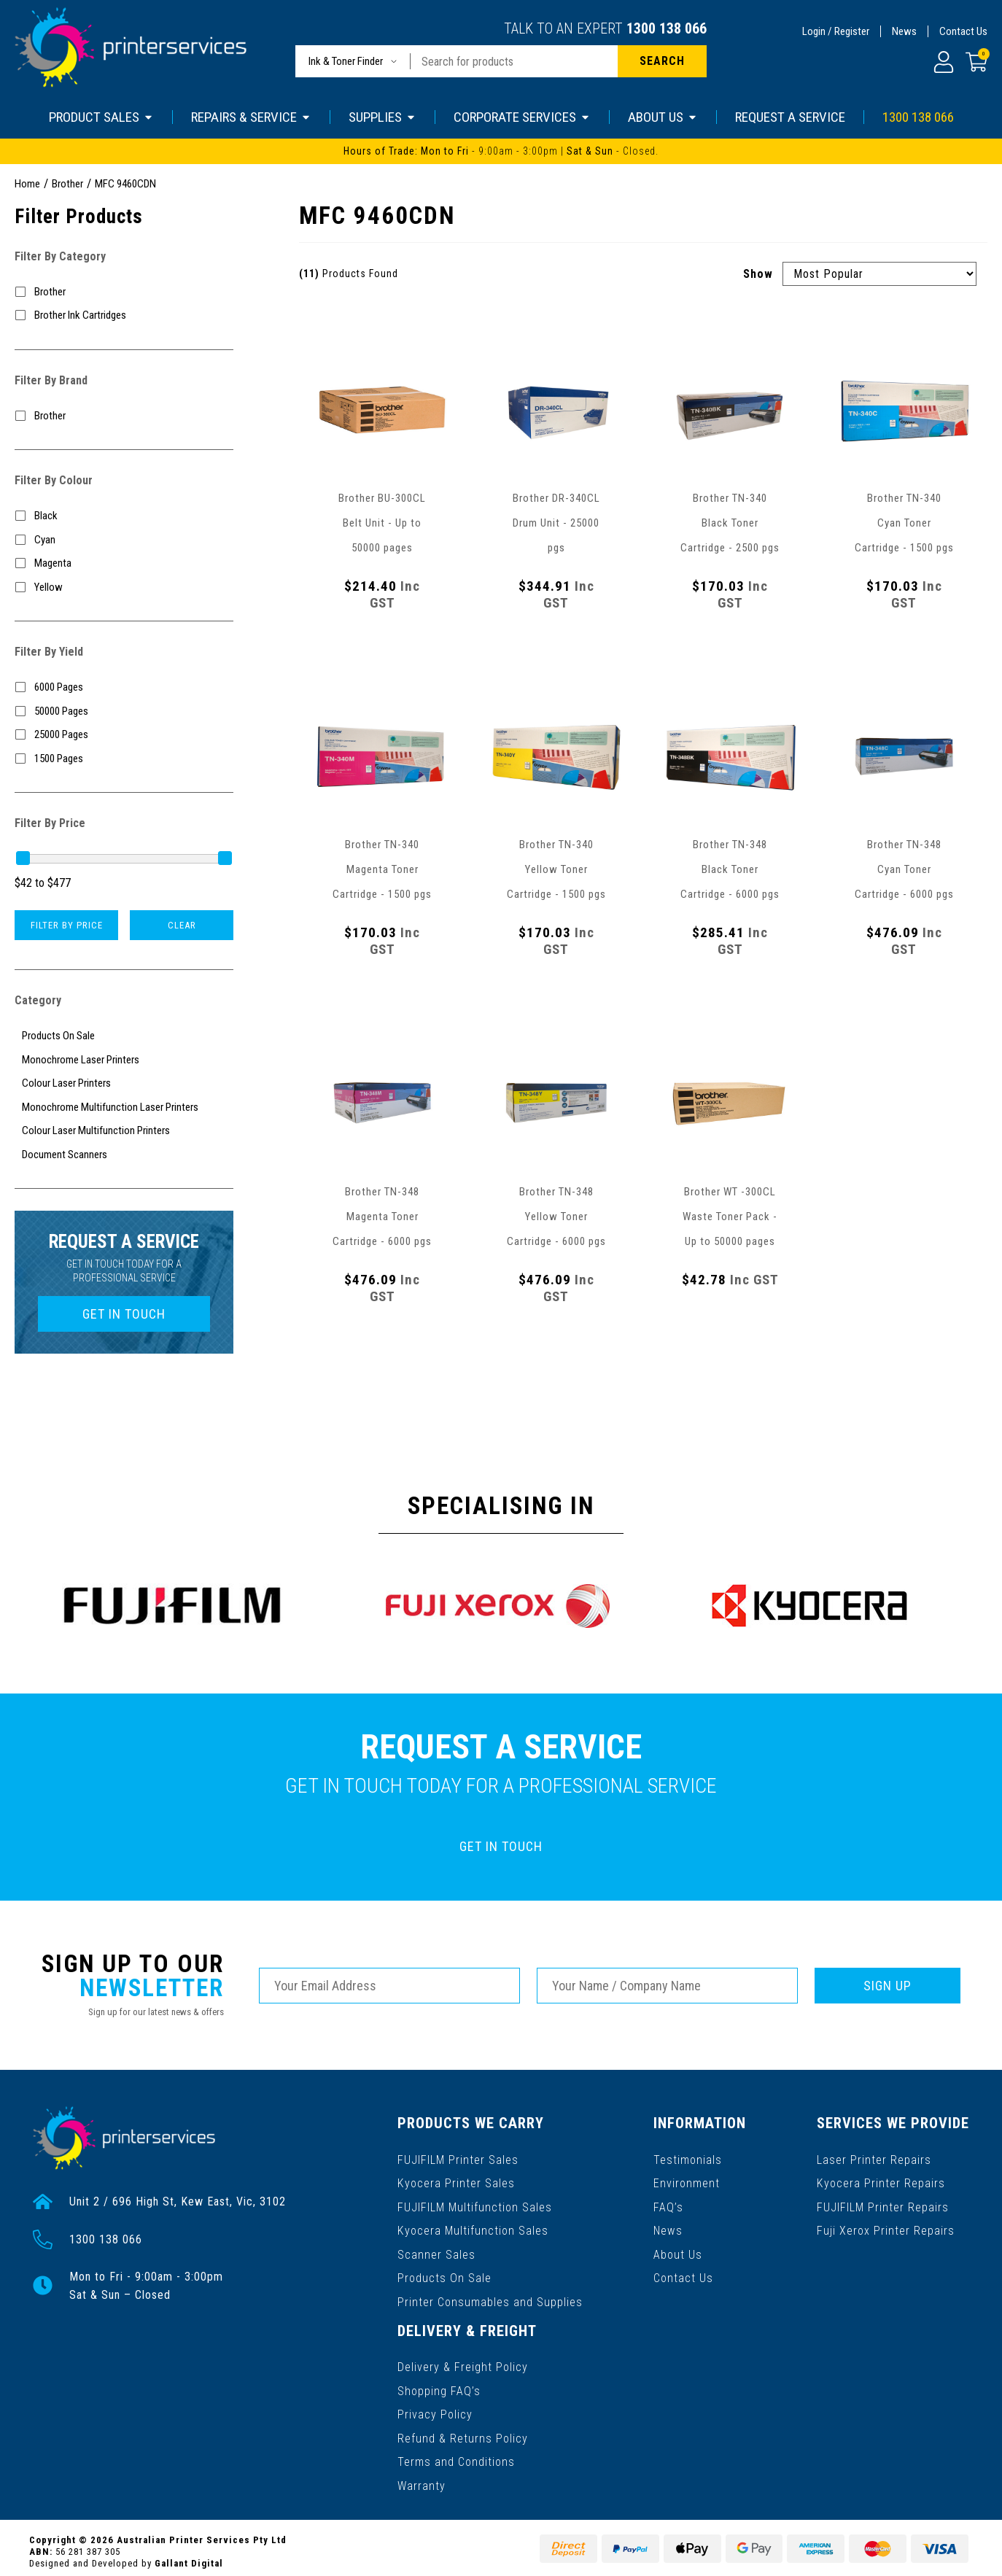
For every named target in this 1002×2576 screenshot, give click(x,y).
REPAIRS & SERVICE (251, 117)
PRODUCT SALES (101, 117)
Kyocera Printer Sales (455, 2181)
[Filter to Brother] (124, 292)
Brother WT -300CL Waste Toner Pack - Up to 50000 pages (730, 1216)
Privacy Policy (435, 2408)
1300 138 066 (666, 28)
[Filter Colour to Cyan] (124, 540)
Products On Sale (444, 2274)
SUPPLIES (382, 117)
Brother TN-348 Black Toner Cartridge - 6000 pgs (730, 869)
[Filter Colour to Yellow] (124, 587)
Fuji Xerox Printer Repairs (886, 2228)
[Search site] (662, 61)
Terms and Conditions (456, 2454)
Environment (687, 2181)
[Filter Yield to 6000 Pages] (124, 687)
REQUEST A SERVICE (790, 117)
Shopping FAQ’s (439, 2384)
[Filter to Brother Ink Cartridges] (124, 315)
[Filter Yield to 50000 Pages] (124, 711)
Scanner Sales (436, 2251)
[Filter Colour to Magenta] (124, 563)
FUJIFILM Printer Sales (458, 2158)
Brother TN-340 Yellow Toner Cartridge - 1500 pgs (556, 869)
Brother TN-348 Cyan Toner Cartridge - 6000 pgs (904, 869)
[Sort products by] (879, 274)
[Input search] (514, 61)
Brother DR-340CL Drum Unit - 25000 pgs (556, 523)
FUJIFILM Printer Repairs (883, 2204)
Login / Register (835, 31)
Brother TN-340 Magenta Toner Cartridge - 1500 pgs (382, 869)
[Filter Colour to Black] (124, 516)
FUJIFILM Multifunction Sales (474, 2204)
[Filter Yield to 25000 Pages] (124, 735)
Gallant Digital (189, 2555)
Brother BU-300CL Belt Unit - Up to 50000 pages (382, 523)
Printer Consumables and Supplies (490, 2298)
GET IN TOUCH (124, 1314)
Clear (182, 925)
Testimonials (688, 2158)
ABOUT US (663, 117)
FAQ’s (669, 2204)
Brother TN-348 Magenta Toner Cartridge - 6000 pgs (382, 1216)
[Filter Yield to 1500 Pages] (124, 759)
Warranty (421, 2478)
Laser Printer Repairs (874, 2158)
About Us (678, 2251)
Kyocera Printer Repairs (881, 2181)
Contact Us (963, 31)
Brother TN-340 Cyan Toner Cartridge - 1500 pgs (904, 523)
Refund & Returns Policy (462, 2431)
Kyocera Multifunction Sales (472, 2228)
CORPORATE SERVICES (522, 117)
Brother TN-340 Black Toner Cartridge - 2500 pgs (730, 523)
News (904, 31)
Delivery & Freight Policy (462, 2361)
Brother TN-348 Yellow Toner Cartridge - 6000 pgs (556, 1216)
